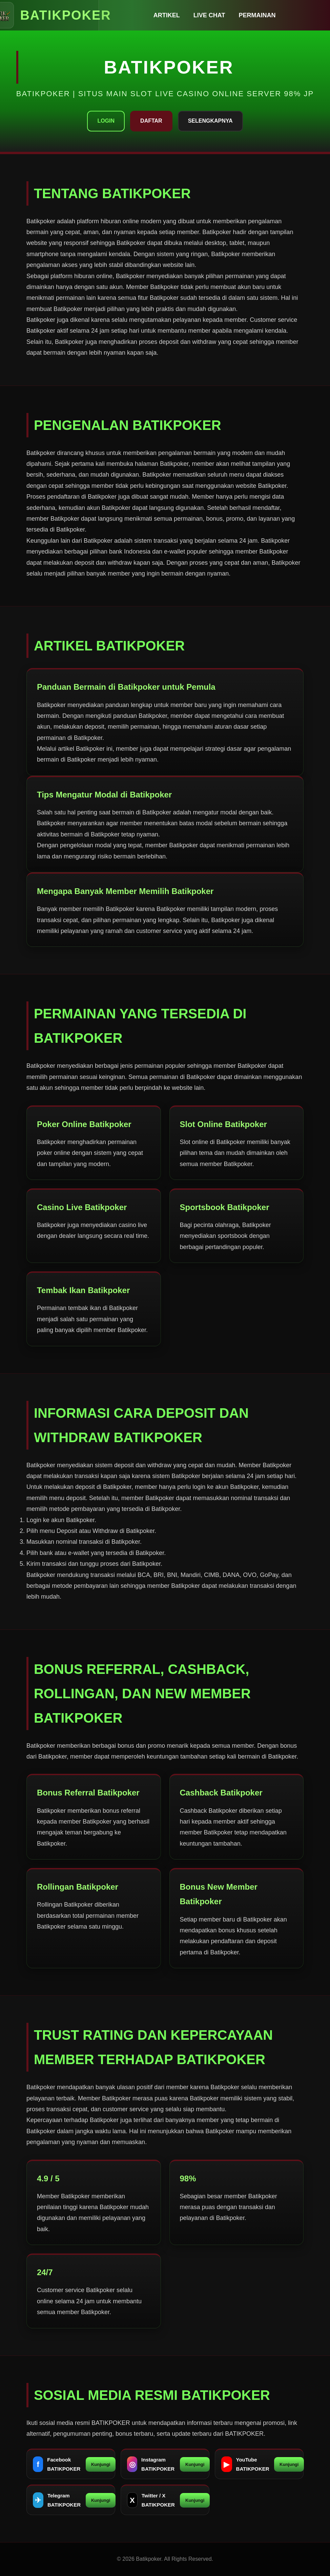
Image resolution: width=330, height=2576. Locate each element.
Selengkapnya (210, 121)
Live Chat (209, 15)
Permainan (257, 15)
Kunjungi (100, 2464)
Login (106, 121)
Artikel (166, 15)
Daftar (151, 121)
